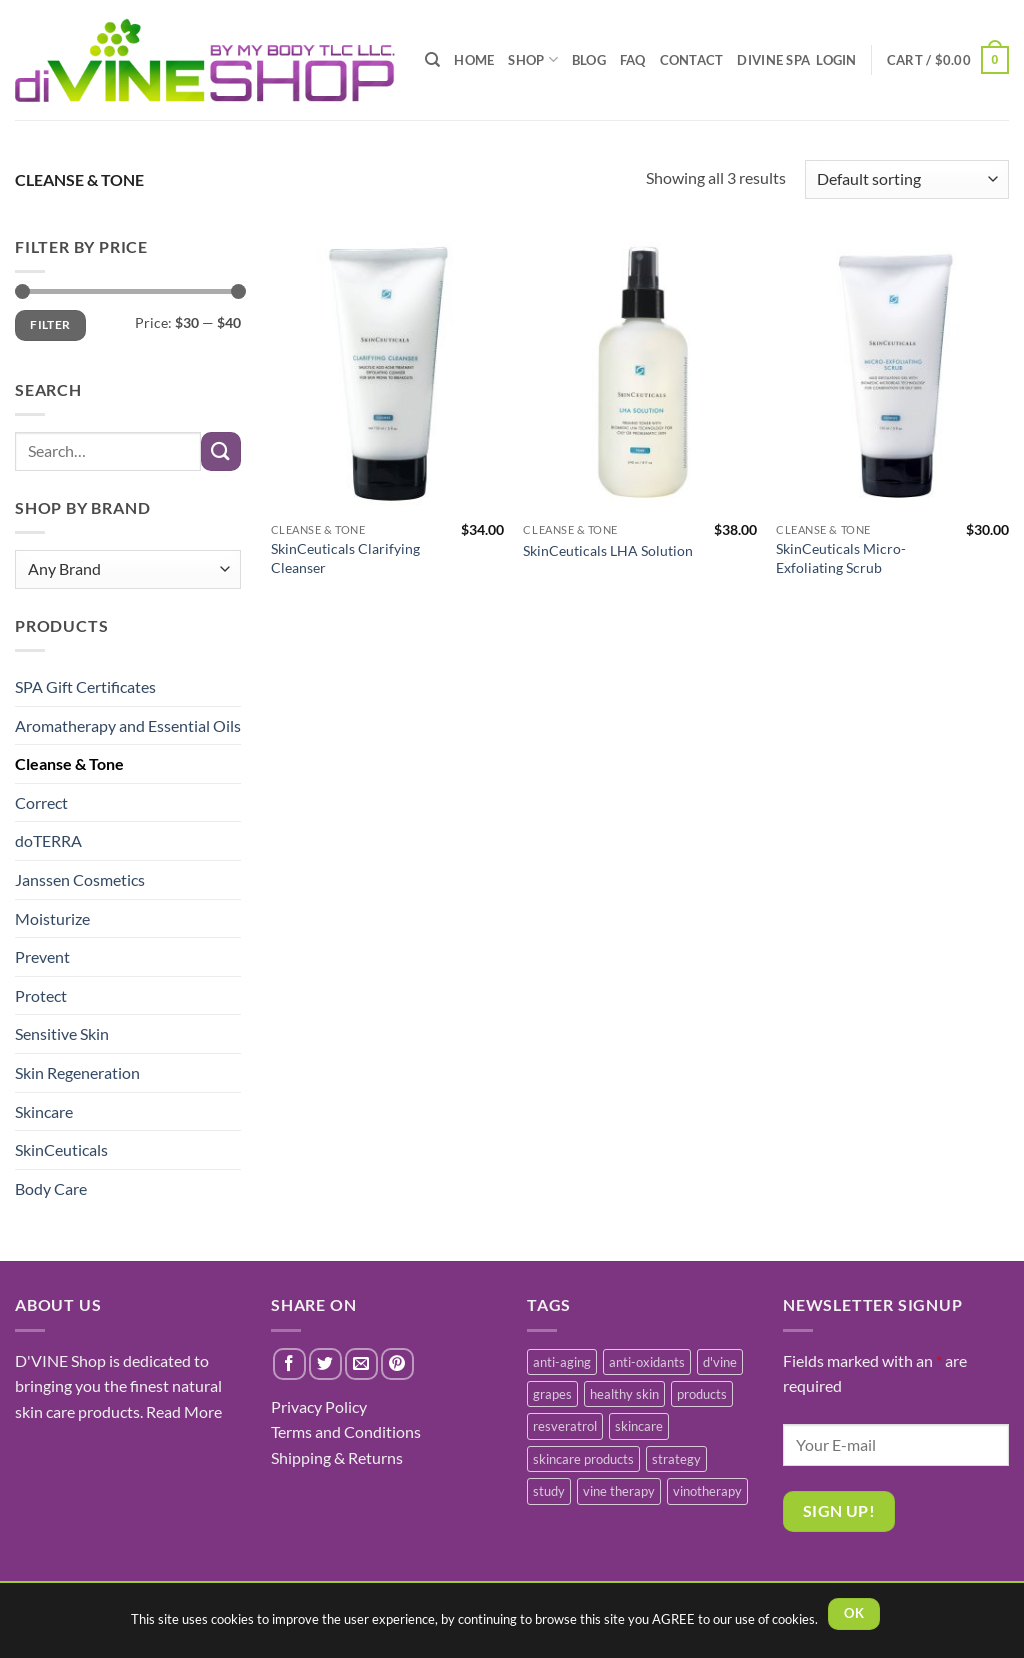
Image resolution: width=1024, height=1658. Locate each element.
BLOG (589, 60)
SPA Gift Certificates (85, 686)
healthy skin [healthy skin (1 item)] (624, 1394)
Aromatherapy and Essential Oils (128, 725)
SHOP (532, 59)
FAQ (633, 60)
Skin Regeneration (77, 1072)
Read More (184, 1411)
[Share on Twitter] (325, 1364)
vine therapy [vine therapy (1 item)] (619, 1491)
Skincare (44, 1111)
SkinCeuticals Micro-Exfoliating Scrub (841, 558)
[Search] (432, 60)
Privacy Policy (319, 1406)
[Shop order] (907, 179)
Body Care (51, 1188)
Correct (41, 802)
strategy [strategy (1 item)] (676, 1459)
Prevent (42, 956)
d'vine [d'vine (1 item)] (720, 1362)
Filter (50, 324)
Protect (41, 995)
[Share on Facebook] (289, 1364)
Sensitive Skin (62, 1033)
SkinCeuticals (61, 1149)
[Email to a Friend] (361, 1364)
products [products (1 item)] (702, 1394)
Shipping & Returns (337, 1457)
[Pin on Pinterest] (397, 1364)
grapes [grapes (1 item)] (552, 1394)
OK (854, 1613)
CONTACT (692, 60)
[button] (948, 60)
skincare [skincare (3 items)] (639, 1426)
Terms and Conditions (346, 1431)
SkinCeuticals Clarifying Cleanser (345, 558)
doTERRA (48, 840)
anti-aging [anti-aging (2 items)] (562, 1362)
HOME (474, 60)
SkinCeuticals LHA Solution (608, 550)
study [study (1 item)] (549, 1491)
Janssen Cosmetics (80, 879)
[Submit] (221, 451)
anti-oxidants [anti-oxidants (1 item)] (647, 1362)
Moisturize (52, 918)
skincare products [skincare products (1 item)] (583, 1459)
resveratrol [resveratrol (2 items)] (565, 1426)
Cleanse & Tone (69, 763)
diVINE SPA (773, 60)
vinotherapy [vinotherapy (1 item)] (707, 1491)
